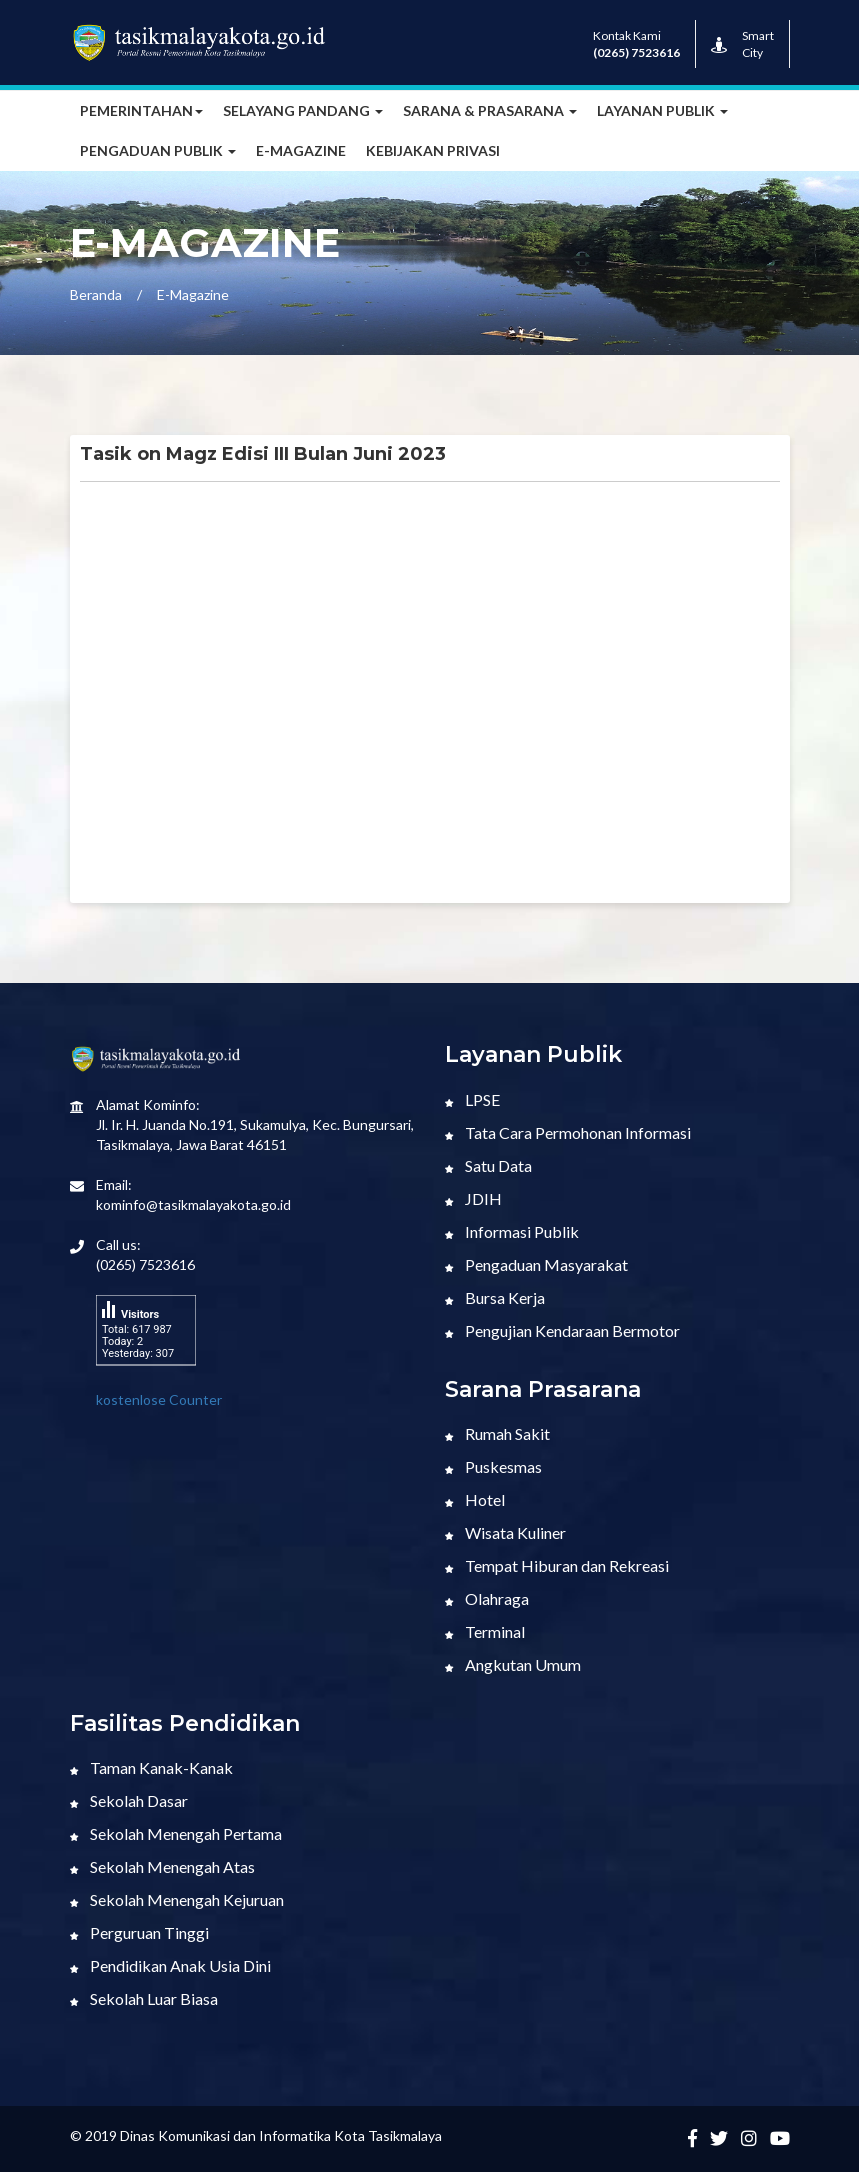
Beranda (96, 294)
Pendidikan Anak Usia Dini (170, 1965)
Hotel (475, 1499)
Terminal (485, 1631)
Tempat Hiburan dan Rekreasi (557, 1565)
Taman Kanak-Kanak (151, 1767)
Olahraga (487, 1598)
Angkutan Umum (513, 1664)
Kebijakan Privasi (433, 150)
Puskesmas (493, 1466)
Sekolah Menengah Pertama (176, 1833)
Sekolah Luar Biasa (144, 1998)
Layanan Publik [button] (662, 110)
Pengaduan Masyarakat (536, 1264)
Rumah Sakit (497, 1433)
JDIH (473, 1198)
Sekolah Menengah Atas (162, 1866)
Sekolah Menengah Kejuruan (177, 1899)
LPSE (472, 1099)
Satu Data (488, 1165)
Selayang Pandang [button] (303, 110)
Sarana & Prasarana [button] (490, 110)
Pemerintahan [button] (141, 110)
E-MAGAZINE (301, 150)
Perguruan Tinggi (139, 1932)
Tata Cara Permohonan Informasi (568, 1132)
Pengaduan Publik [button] (158, 150)
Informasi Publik (512, 1231)
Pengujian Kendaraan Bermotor (562, 1330)
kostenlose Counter (159, 1399)
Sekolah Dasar (129, 1800)
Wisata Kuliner (505, 1532)
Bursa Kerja (495, 1297)
